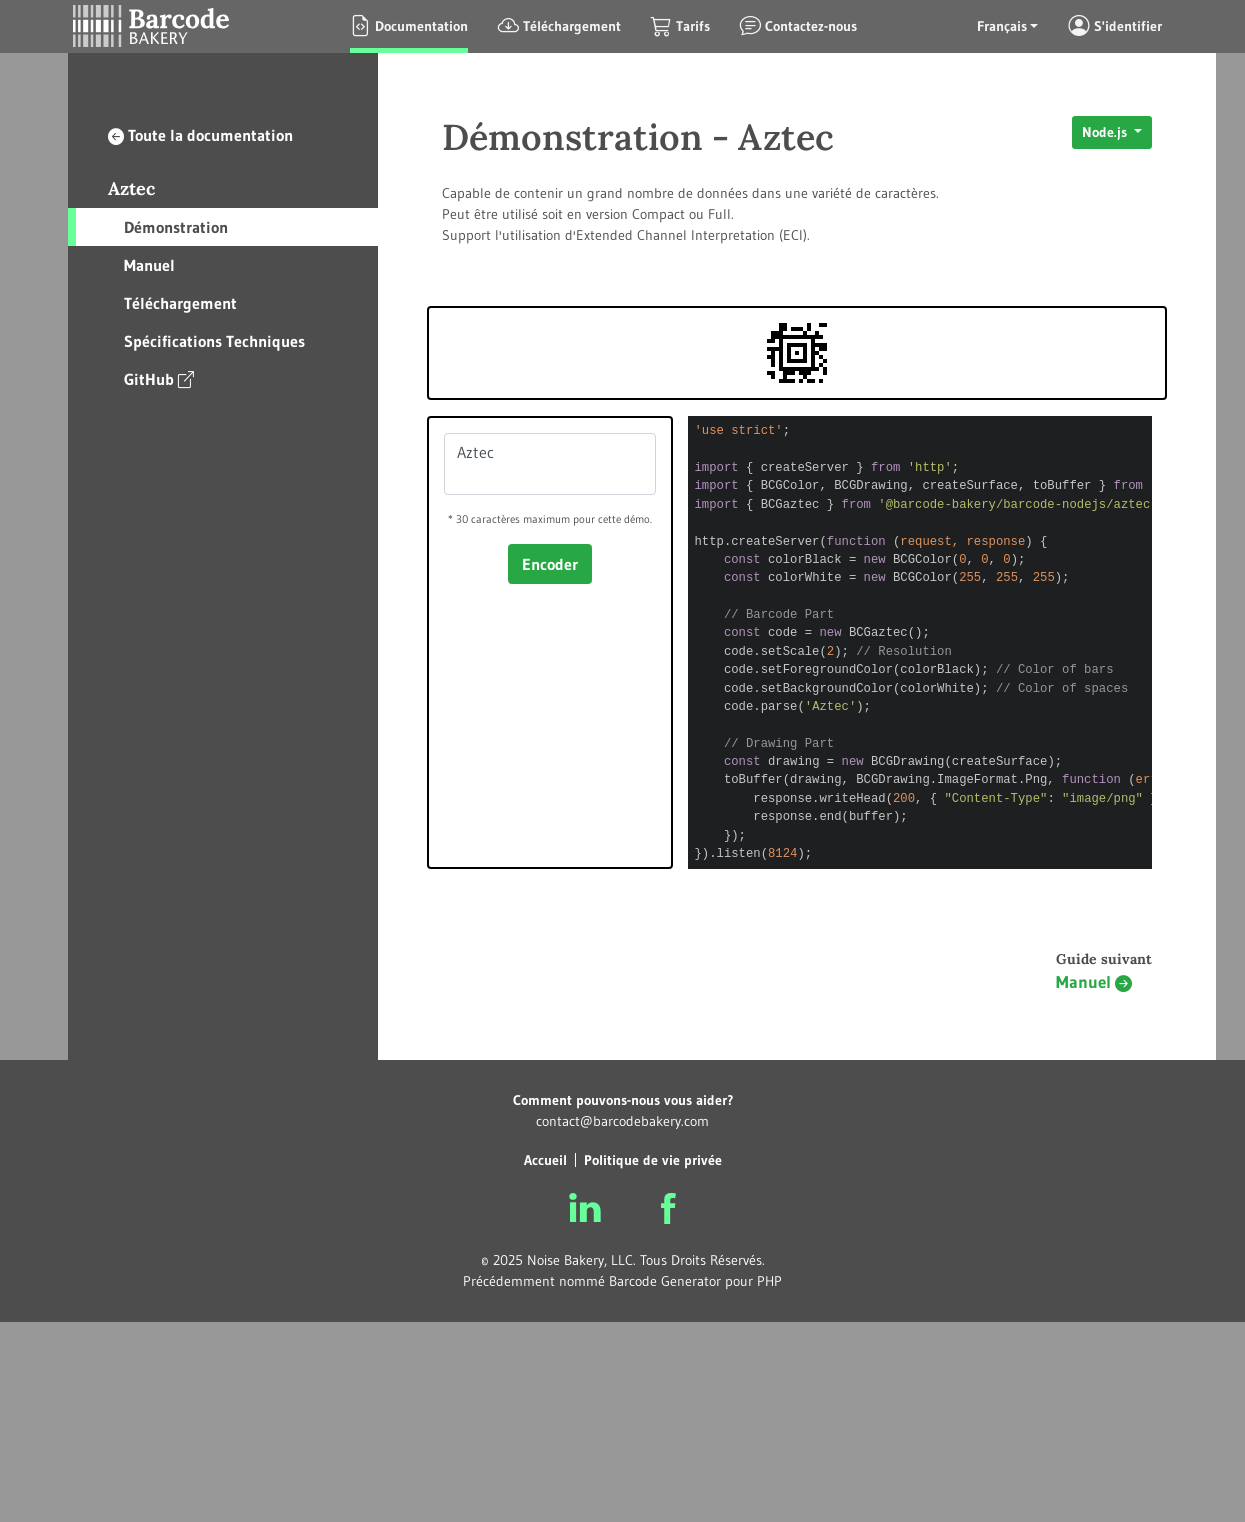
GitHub (159, 378)
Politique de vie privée (653, 1160)
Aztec (131, 188)
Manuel (149, 265)
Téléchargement (180, 303)
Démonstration (176, 227)
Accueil (545, 1160)
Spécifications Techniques (214, 341)
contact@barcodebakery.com (622, 1121)
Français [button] (1002, 26)
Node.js (1106, 132)
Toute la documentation (200, 135)
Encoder (550, 564)
